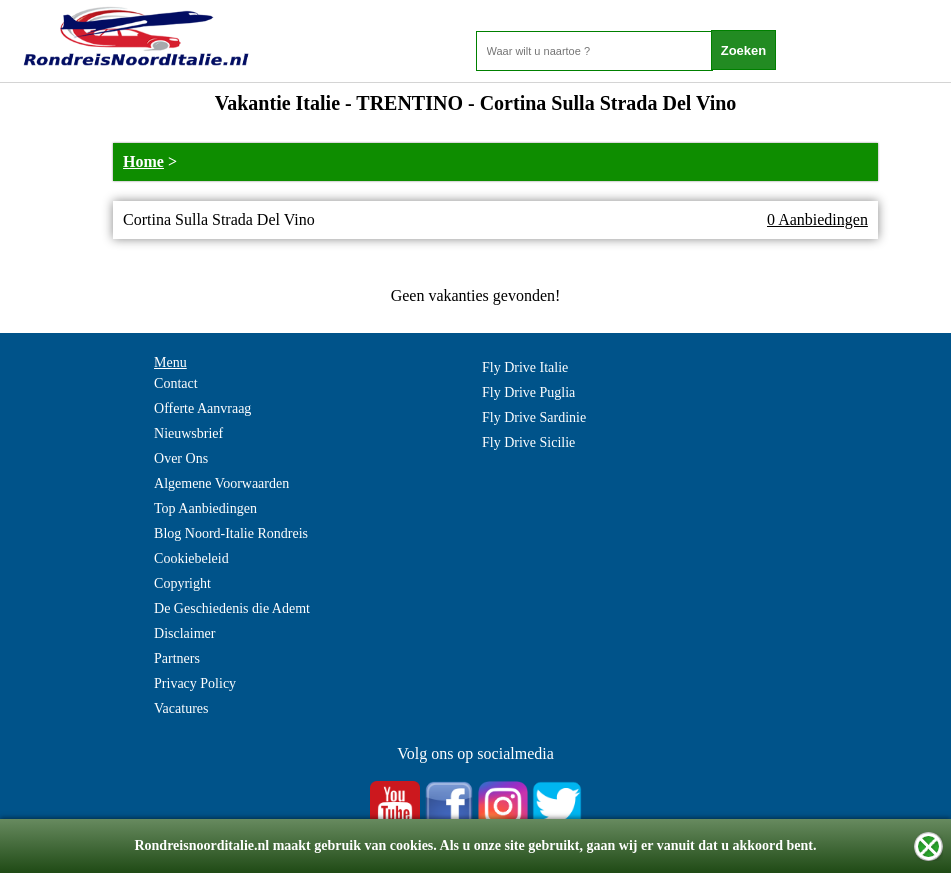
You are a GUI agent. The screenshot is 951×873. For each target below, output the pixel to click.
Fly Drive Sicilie (528, 442)
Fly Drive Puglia (528, 392)
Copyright (182, 583)
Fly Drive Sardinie (534, 417)
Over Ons (181, 458)
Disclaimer (184, 633)
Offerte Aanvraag (202, 408)
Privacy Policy (195, 683)
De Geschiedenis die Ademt (232, 608)
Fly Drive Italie (525, 367)
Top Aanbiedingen (205, 508)
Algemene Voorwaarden (221, 483)
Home (143, 161)
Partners (177, 658)
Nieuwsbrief (188, 433)
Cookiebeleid (191, 558)
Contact (176, 383)
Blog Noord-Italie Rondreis (231, 533)
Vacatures (181, 708)
